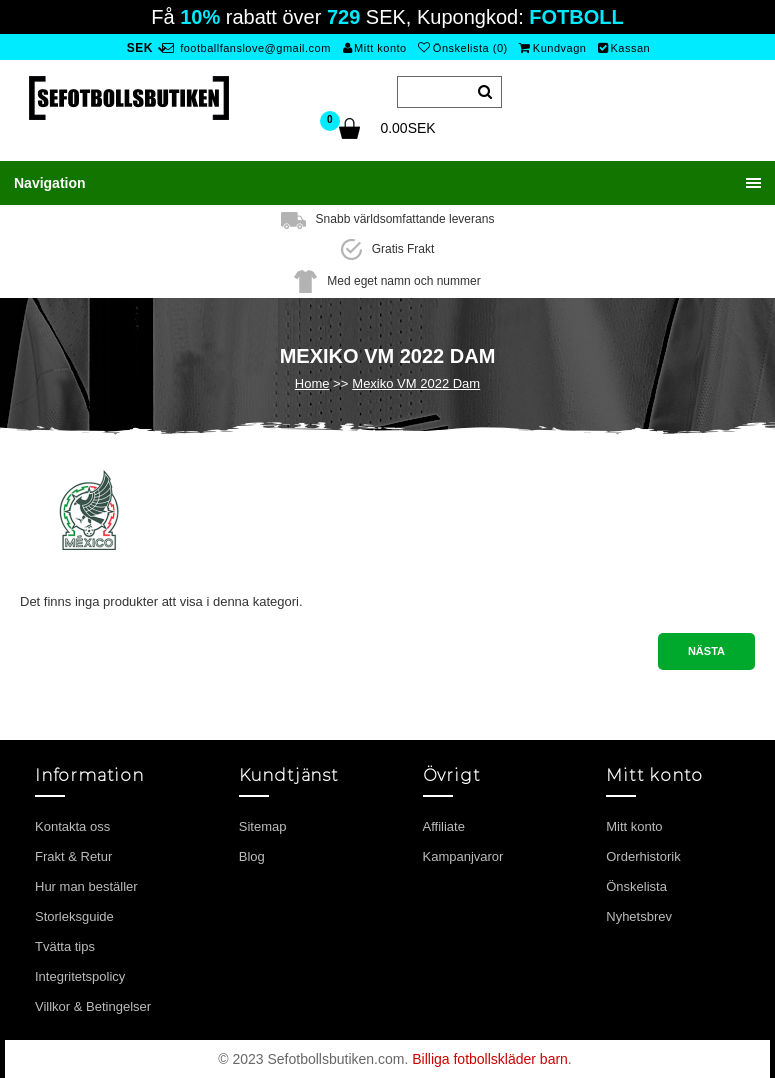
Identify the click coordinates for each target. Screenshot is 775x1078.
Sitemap (263, 826)
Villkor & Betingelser (93, 1006)
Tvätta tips (65, 946)
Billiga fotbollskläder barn (490, 1059)
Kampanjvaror (463, 856)
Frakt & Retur (73, 856)
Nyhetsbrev (639, 916)
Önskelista (636, 886)
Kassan (624, 48)
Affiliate (444, 826)
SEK (140, 48)
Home (312, 383)
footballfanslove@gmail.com (246, 48)
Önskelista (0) (462, 48)
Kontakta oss (72, 826)
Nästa (706, 651)
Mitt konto (375, 48)
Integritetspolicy (80, 976)
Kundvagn (552, 48)
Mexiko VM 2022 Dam (416, 383)
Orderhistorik (643, 856)
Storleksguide (74, 916)
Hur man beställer (86, 886)
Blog (252, 856)
